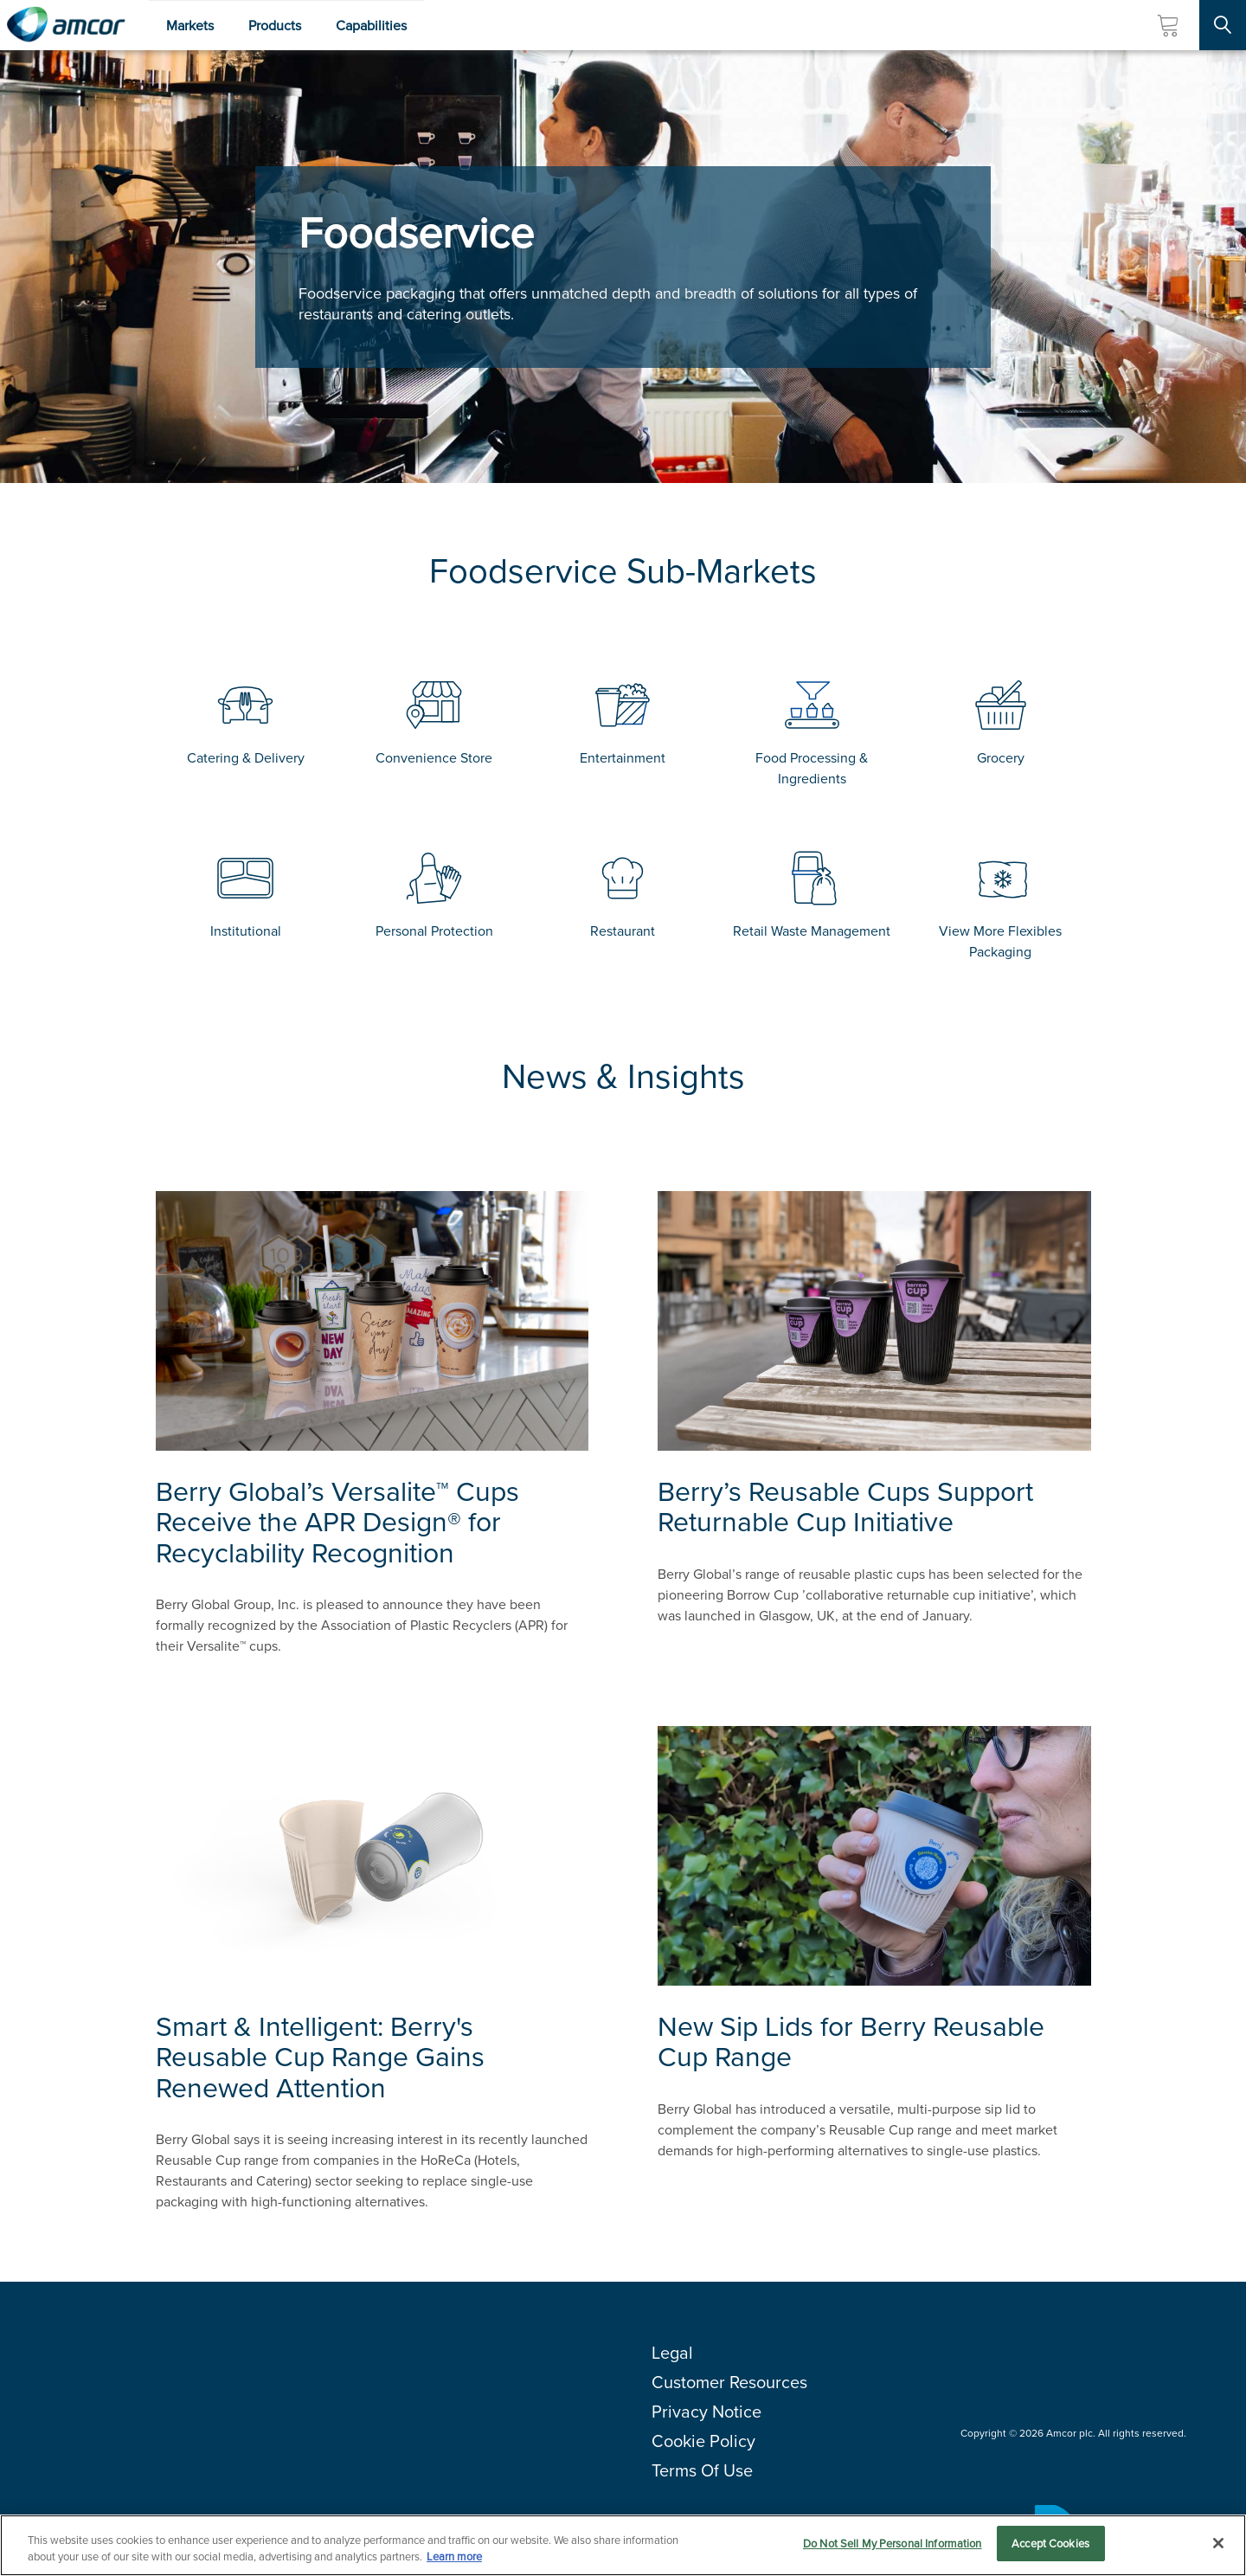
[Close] (1218, 2550)
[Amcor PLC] (65, 25)
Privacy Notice (706, 2412)
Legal (672, 2353)
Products (274, 25)
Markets (190, 25)
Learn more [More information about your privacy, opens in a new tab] (454, 2564)
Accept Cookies (1050, 2551)
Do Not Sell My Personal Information (892, 2551)
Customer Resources (729, 2382)
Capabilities (371, 25)
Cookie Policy (703, 2441)
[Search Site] (1222, 25)
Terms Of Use (702, 2470)
